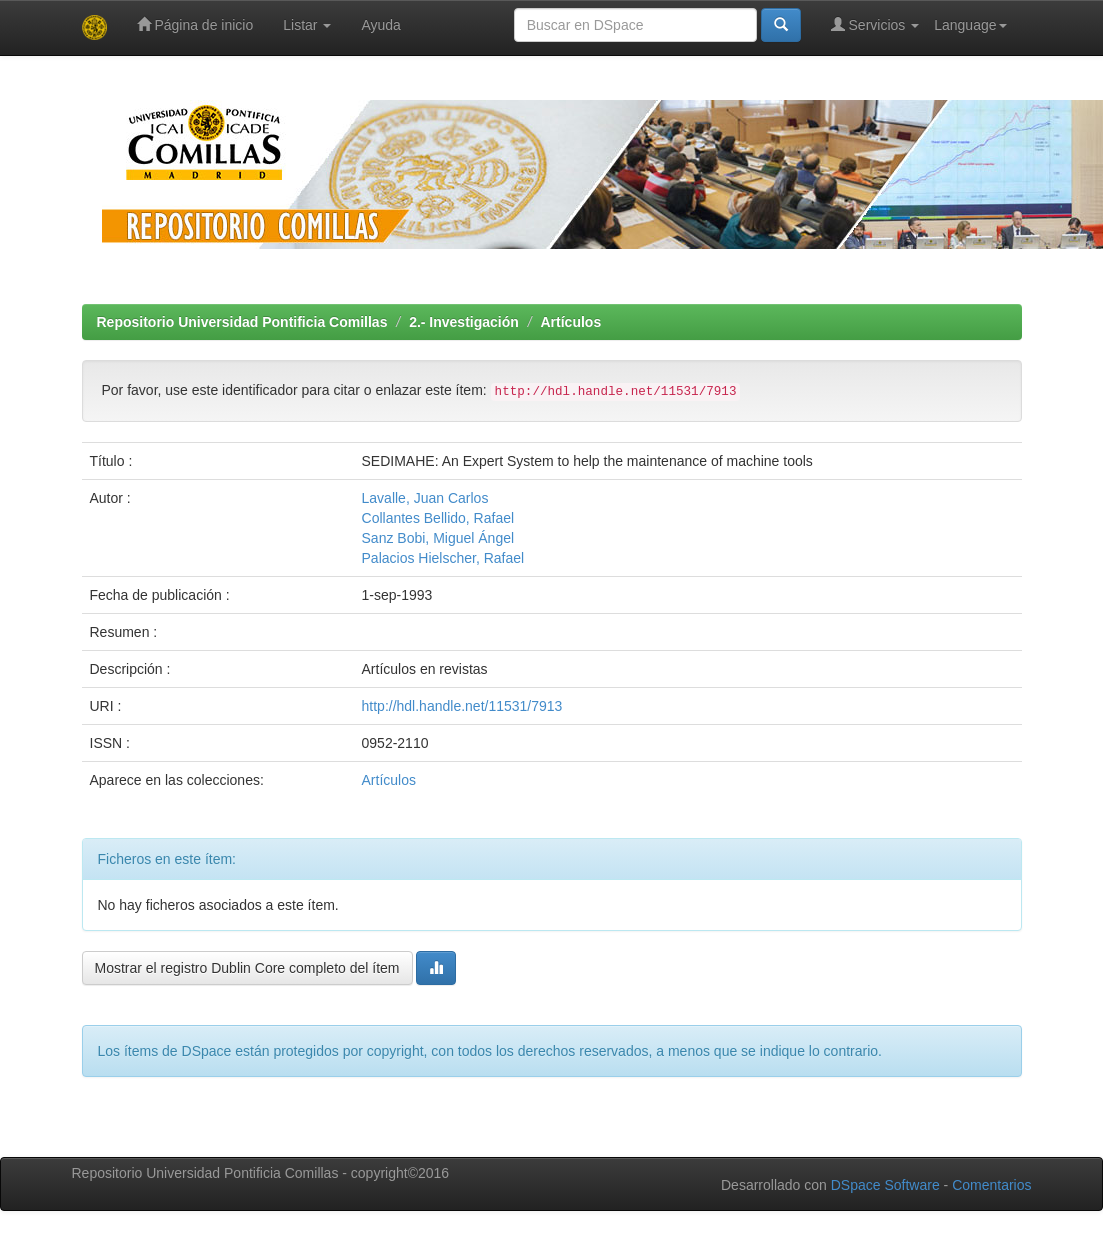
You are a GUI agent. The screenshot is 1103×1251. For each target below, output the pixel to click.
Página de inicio (195, 24)
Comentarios (991, 1185)
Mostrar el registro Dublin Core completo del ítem (247, 968)
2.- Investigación (464, 322)
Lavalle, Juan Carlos (425, 498)
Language (970, 25)
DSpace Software (885, 1185)
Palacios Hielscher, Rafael (443, 558)
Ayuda (380, 25)
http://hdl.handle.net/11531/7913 (462, 706)
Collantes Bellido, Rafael (438, 518)
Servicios (875, 24)
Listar (307, 25)
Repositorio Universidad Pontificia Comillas (242, 322)
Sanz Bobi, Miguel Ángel (438, 538)
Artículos (571, 322)
